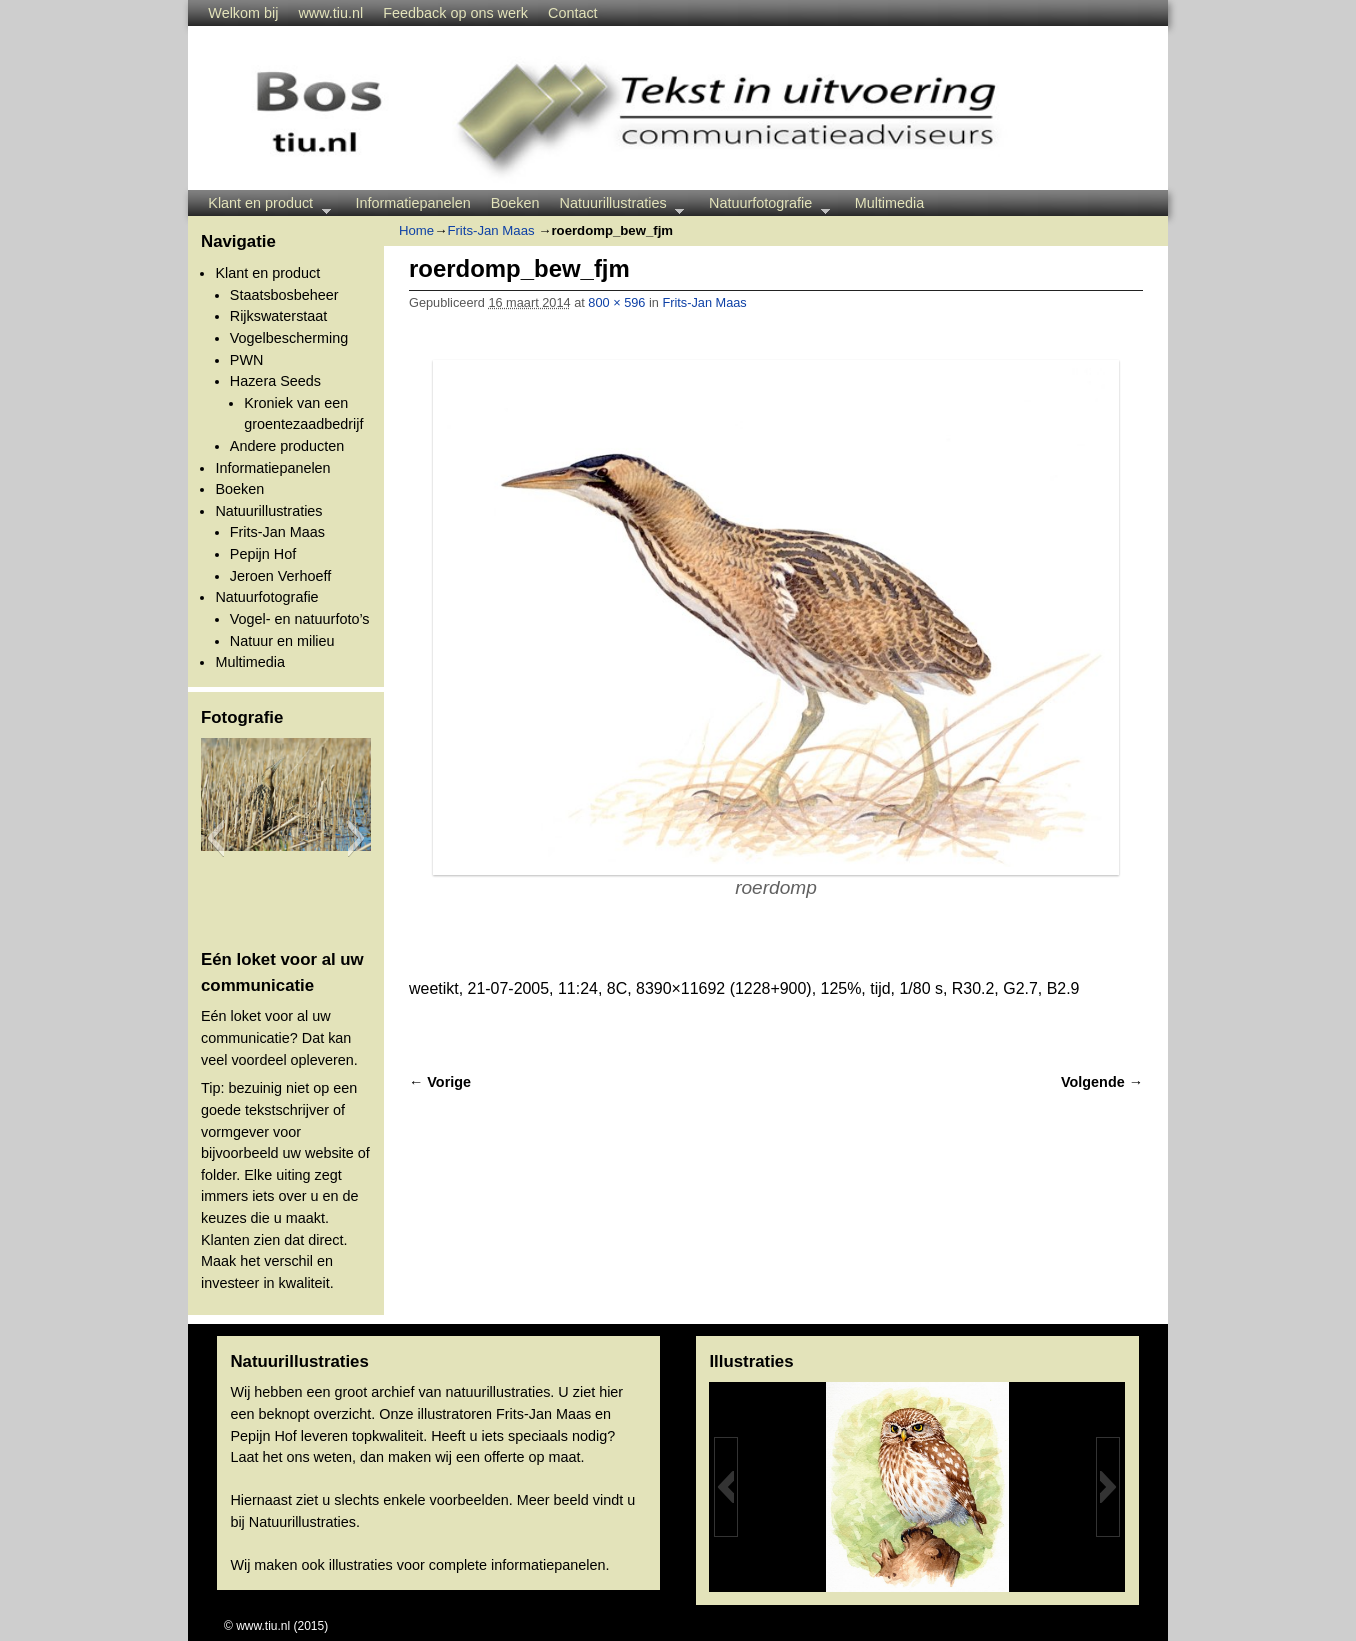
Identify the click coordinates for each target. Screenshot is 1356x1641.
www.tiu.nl (330, 13)
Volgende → (1102, 1082)
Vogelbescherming (289, 338)
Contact (573, 13)
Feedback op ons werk (455, 13)
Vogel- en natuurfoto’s (300, 619)
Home (416, 230)
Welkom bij (243, 13)
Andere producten (287, 446)
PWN (247, 360)
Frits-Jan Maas (277, 532)
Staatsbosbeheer (284, 295)
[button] (215, 838)
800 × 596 (616, 302)
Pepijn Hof (263, 554)
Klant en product (264, 205)
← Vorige (440, 1082)
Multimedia (890, 203)
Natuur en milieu (282, 641)
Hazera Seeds (275, 381)
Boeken (515, 203)
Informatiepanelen (413, 203)
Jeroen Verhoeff (280, 576)
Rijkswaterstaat (279, 316)
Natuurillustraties (617, 205)
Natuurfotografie (764, 205)
